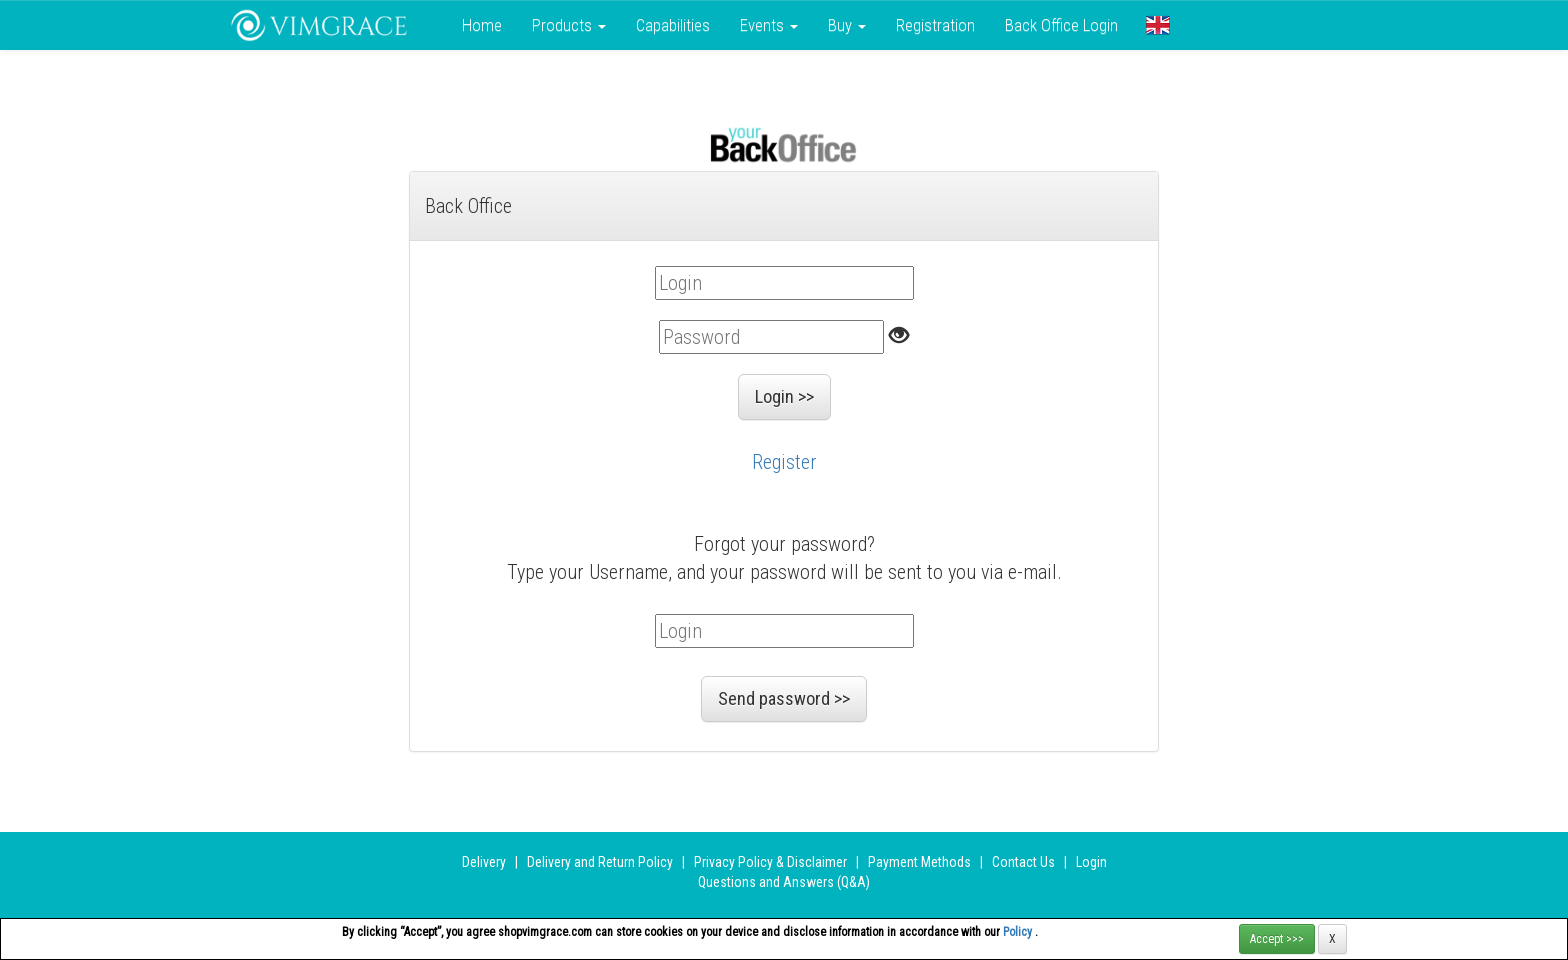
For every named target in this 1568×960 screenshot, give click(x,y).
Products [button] (569, 25)
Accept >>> (1277, 939)
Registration (935, 25)
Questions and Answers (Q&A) (784, 882)
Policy (1019, 932)
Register (784, 462)
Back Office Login (1061, 25)
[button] (1158, 25)
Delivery (484, 862)
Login (1091, 862)
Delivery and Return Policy (600, 862)
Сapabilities (673, 25)
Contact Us (1023, 862)
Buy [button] (847, 25)
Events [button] (769, 25)
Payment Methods (919, 862)
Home (482, 25)
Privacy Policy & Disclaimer (770, 862)
